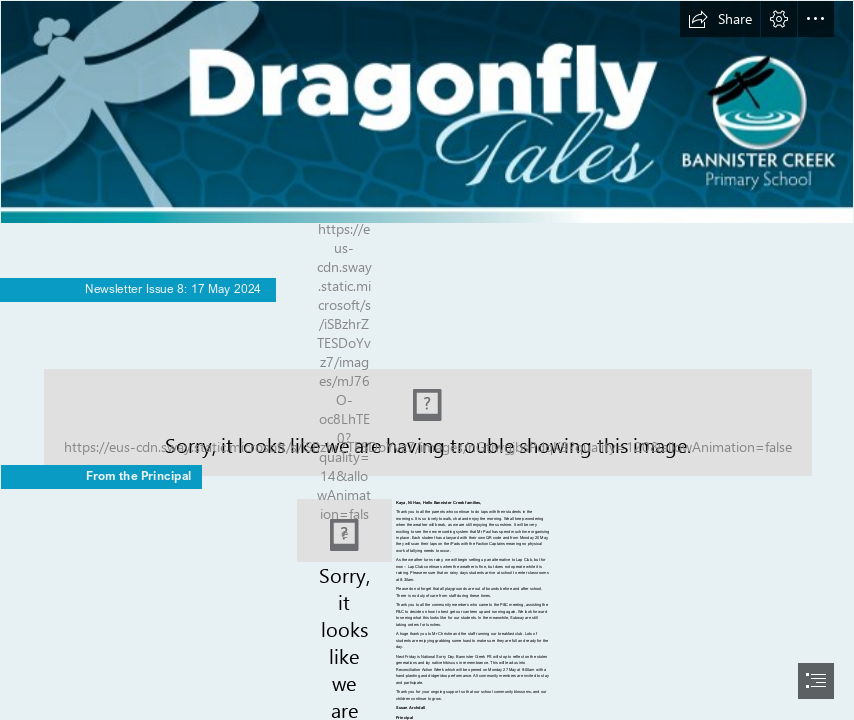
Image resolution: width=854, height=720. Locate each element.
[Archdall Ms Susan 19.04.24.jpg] (344, 530)
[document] (427, 360)
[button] (720, 19)
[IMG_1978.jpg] (427, 403)
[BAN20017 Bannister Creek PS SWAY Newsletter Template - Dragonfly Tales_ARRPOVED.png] (427, 112)
